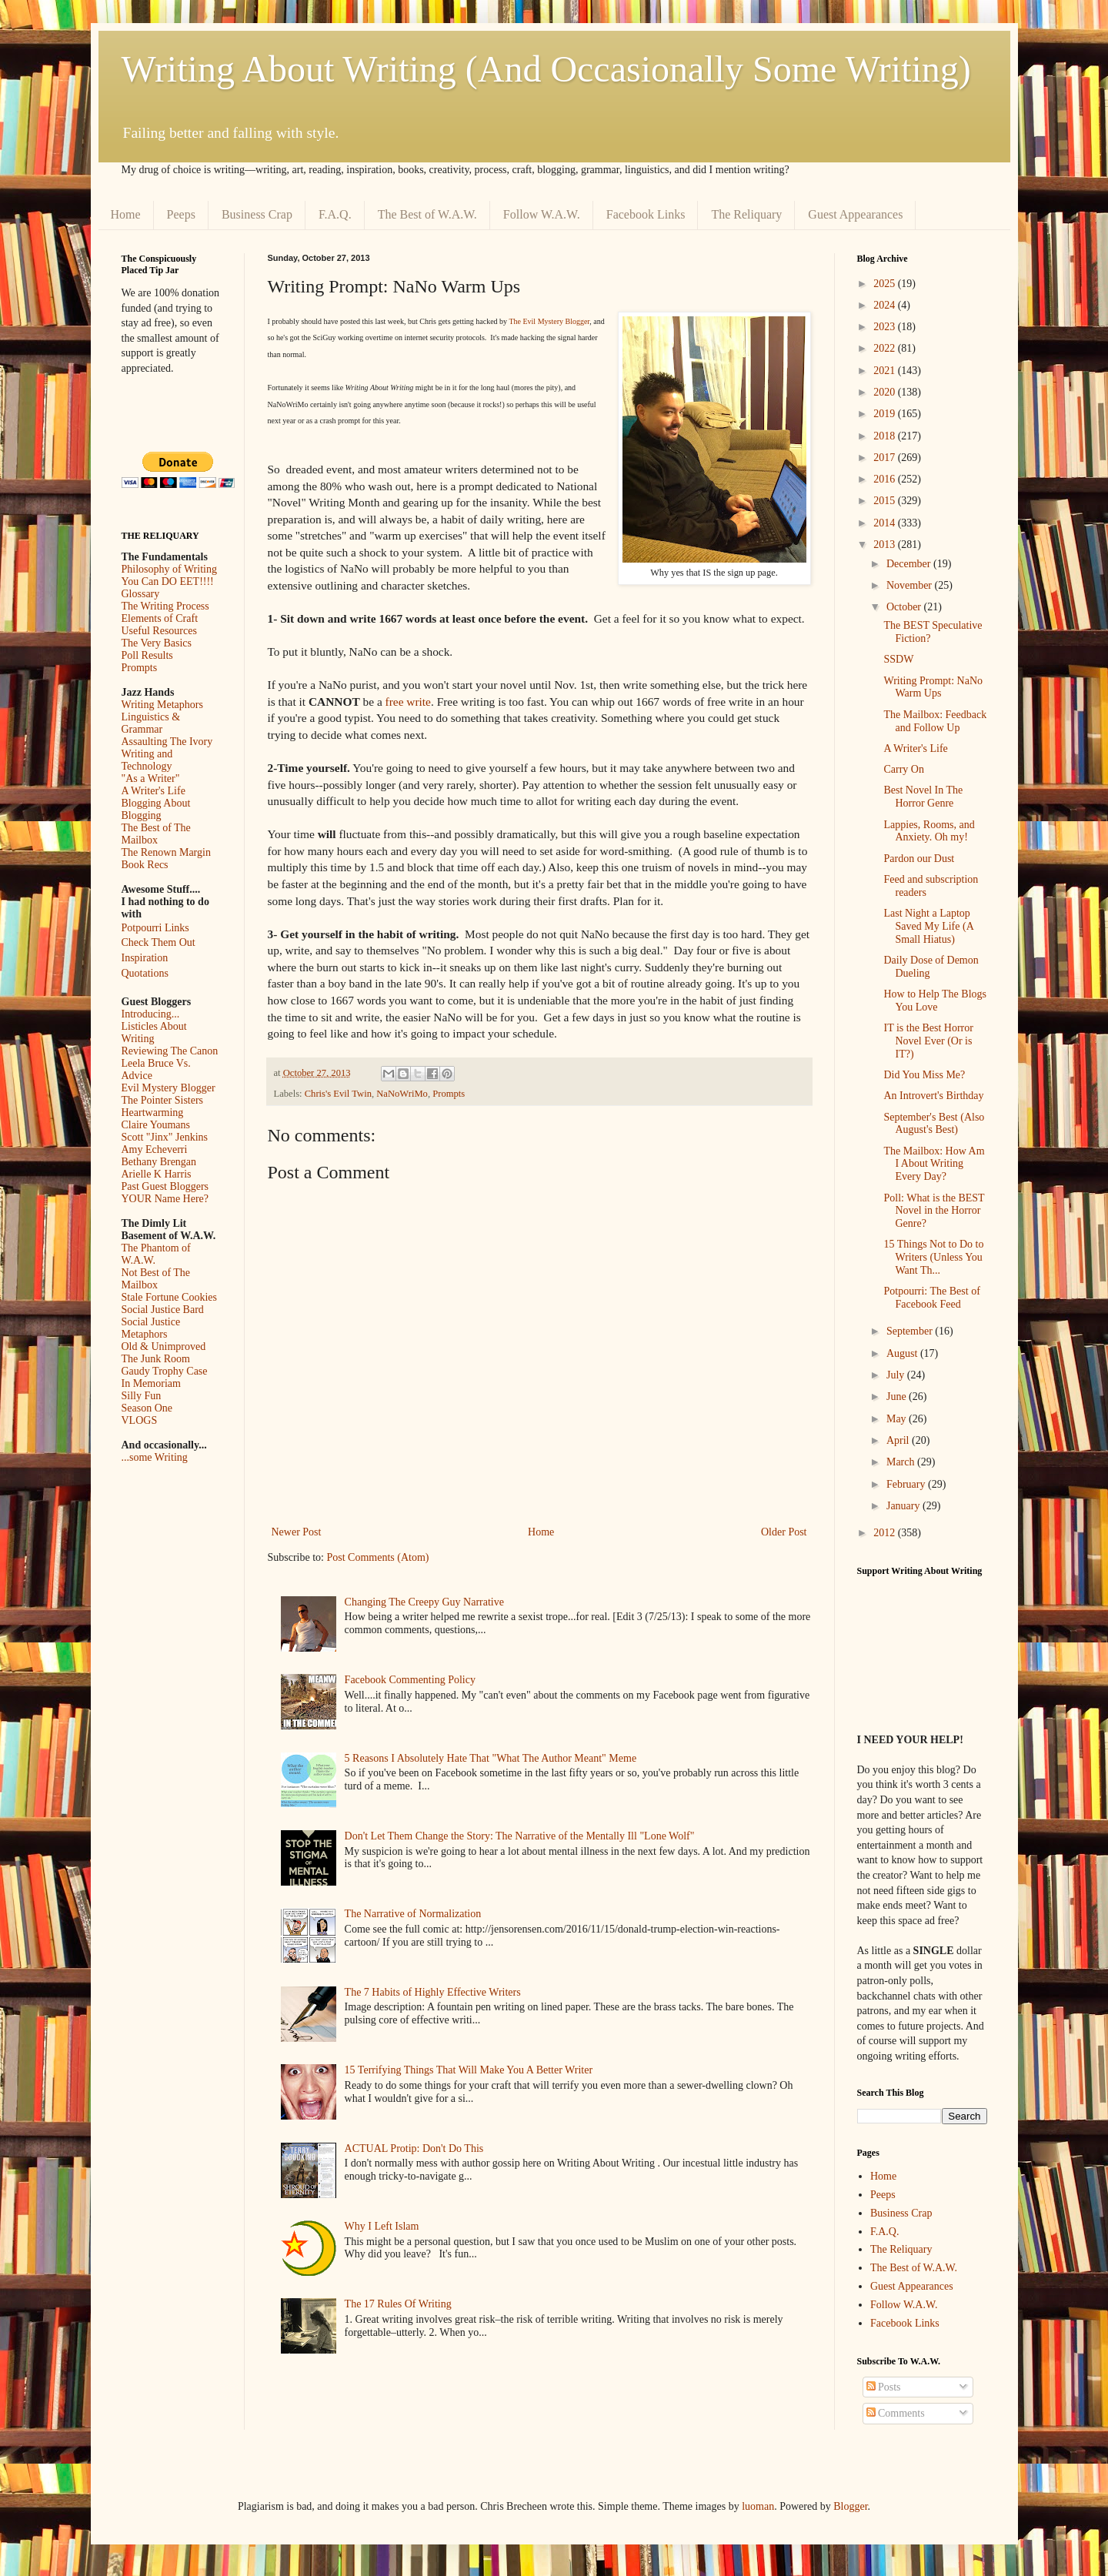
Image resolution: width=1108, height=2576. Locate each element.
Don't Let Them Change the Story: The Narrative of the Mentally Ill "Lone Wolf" (520, 1836)
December (909, 564)
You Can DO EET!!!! (168, 581)
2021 (885, 370)
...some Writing (155, 1457)
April (899, 1440)
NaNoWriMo (402, 1093)
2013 (885, 544)
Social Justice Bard (163, 1309)
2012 (885, 1533)
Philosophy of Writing (169, 569)
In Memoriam (151, 1383)
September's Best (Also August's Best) (933, 1123)
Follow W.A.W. (541, 214)
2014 (885, 523)
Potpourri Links (155, 928)
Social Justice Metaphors (151, 1328)
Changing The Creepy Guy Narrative (424, 1602)
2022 (885, 348)
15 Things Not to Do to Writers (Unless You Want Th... (933, 1257)
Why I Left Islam (382, 2226)
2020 (885, 392)
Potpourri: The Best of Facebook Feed (931, 1297)
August (903, 1353)
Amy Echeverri (155, 1149)
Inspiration (145, 958)
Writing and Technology (147, 760)
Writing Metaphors (162, 704)
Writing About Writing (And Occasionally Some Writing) (546, 68)
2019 (885, 413)
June (897, 1396)
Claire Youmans (156, 1125)
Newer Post (297, 1532)
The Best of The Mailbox (156, 834)
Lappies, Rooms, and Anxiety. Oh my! (928, 831)
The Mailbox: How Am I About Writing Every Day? (933, 1164)
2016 (885, 479)
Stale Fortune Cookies (169, 1297)
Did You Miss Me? (924, 1075)
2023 (885, 326)
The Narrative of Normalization (413, 1913)
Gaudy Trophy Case (165, 1371)
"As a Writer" (151, 778)
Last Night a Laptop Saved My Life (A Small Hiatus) (928, 926)
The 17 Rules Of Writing (398, 2304)
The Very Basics (157, 643)
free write (408, 701)
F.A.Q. (335, 214)
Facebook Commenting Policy (410, 1680)
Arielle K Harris (157, 1174)
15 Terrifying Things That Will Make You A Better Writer (468, 2070)
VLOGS (140, 1420)
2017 (885, 457)
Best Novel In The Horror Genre (923, 796)
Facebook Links (646, 214)
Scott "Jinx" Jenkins (165, 1137)
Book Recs (145, 864)
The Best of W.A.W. (427, 214)
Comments (895, 2413)
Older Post (784, 1532)
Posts (883, 2387)
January (904, 1506)
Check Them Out (158, 942)
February (907, 1484)
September (910, 1331)
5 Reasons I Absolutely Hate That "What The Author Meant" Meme (491, 1758)
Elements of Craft (160, 618)
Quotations (145, 973)
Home (126, 214)
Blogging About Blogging (156, 809)
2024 (885, 305)
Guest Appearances (855, 214)
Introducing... (151, 1014)
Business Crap (257, 214)
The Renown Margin (166, 852)
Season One (147, 1408)
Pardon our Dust (918, 858)
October (905, 607)
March (901, 1462)
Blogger (850, 2506)
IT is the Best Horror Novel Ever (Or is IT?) (928, 1041)
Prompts (448, 1093)
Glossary (141, 594)
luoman (758, 2506)
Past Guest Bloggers (165, 1186)
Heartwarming (153, 1112)
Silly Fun (142, 1396)
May (897, 1419)
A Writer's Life (153, 791)
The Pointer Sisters (163, 1100)
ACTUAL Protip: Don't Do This (414, 2148)
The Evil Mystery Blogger (549, 321)
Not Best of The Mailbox (156, 1279)
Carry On (903, 769)
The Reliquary (746, 214)
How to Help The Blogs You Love (934, 1000)
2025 (885, 283)
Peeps (181, 214)
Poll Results (147, 655)
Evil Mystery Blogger (168, 1088)
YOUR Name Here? (165, 1198)
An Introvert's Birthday (933, 1095)
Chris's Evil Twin (338, 1093)
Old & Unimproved (164, 1346)
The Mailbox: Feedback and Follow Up (934, 721)
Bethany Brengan (159, 1162)
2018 (885, 436)
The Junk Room (156, 1359)
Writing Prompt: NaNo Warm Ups (933, 687)
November (910, 585)
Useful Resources (159, 630)
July (896, 1375)
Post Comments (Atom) (378, 1557)
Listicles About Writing (154, 1032)
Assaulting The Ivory (167, 741)
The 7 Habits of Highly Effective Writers (433, 1992)
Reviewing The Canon (170, 1051)
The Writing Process (165, 606)
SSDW (898, 659)
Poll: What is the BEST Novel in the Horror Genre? (933, 1211)
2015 (885, 500)
